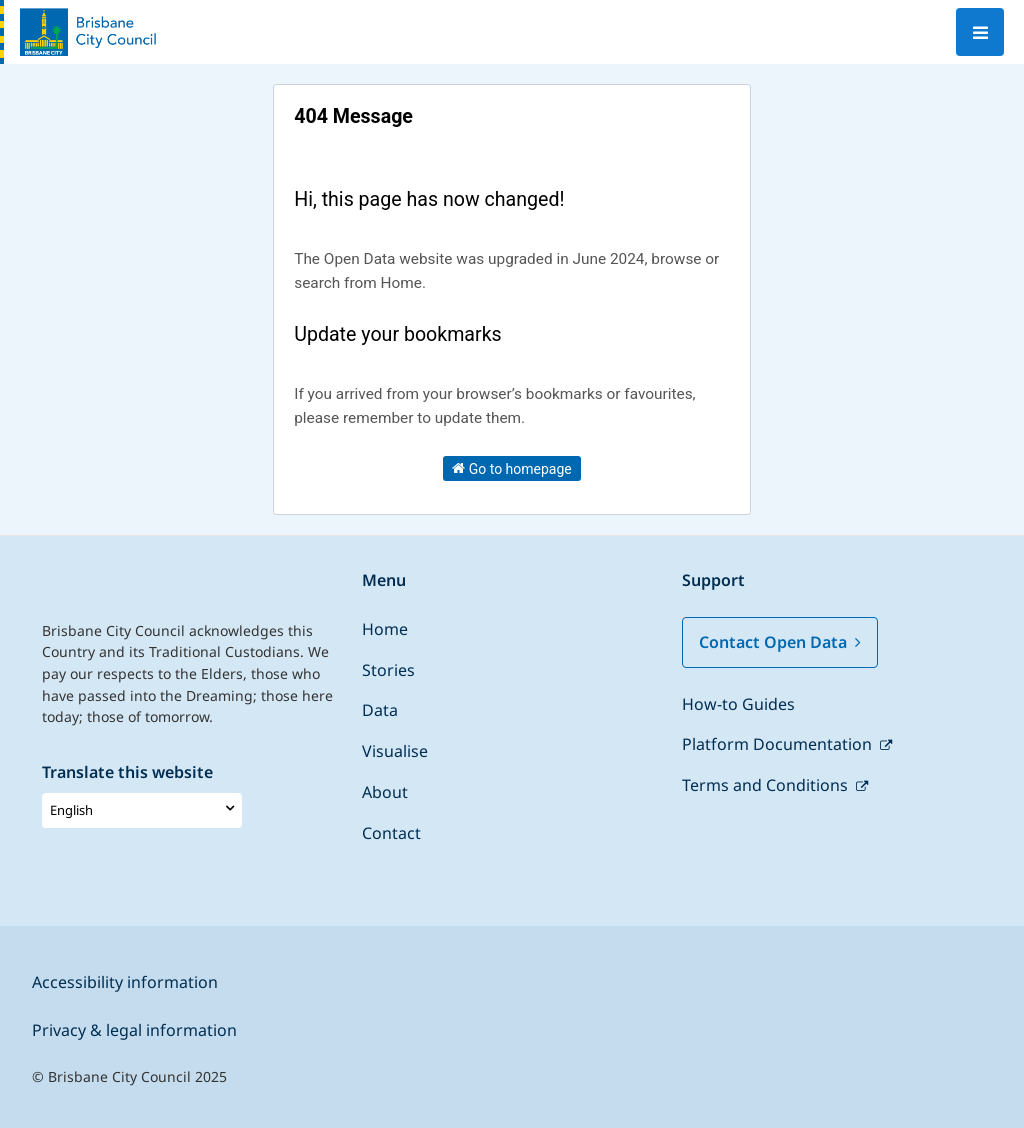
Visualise (395, 751)
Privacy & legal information (134, 1030)
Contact (391, 833)
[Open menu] (980, 32)
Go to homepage (512, 468)
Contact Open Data (780, 642)
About (385, 792)
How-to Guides (738, 704)
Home (385, 629)
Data (380, 710)
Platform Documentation (779, 744)
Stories (388, 670)
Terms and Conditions (767, 785)
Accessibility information (125, 982)
